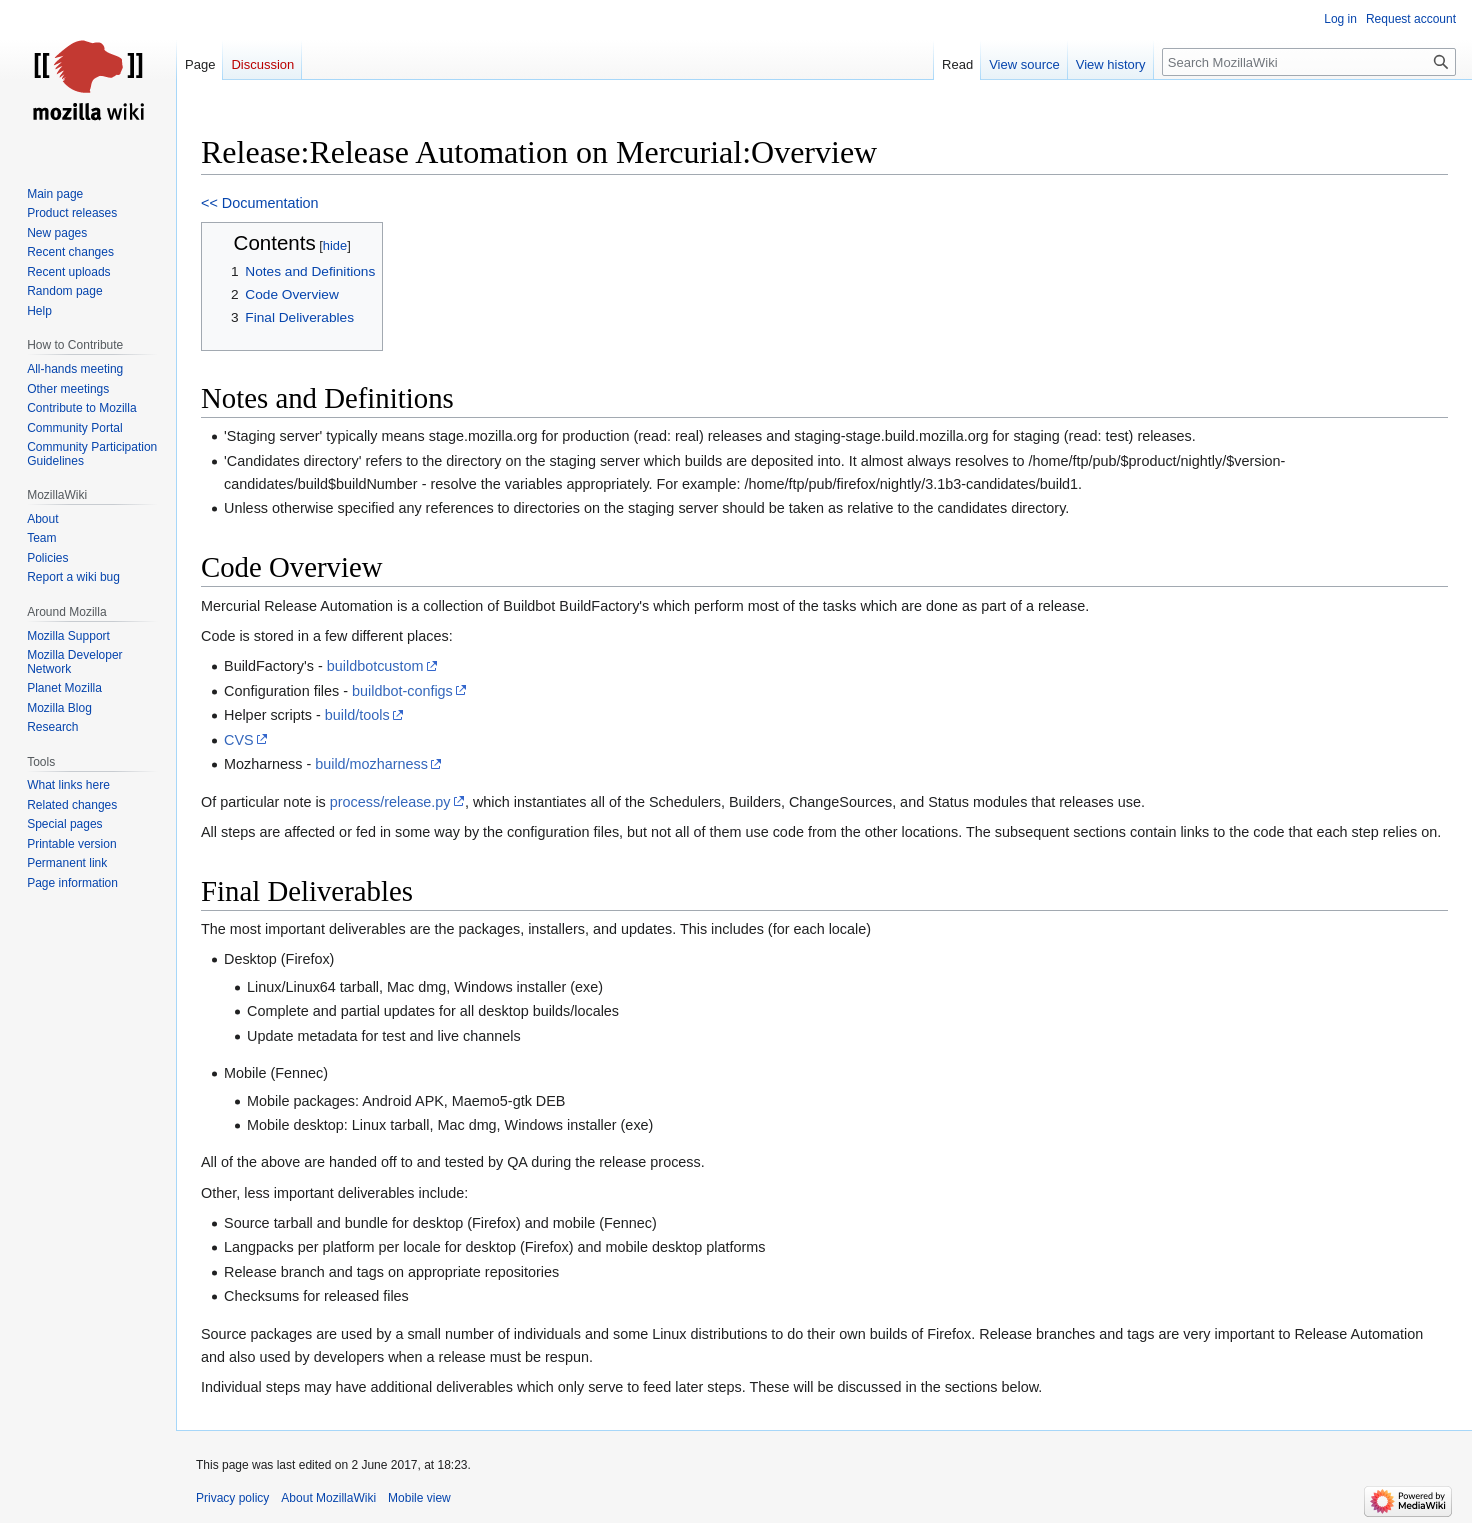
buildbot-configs (402, 691)
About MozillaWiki (328, 1498)
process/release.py (390, 802)
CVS (239, 740)
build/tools (357, 715)
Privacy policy (232, 1498)
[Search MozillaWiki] (1309, 62)
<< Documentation (260, 203)
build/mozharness (371, 764)
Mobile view (419, 1498)
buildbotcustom (375, 666)
